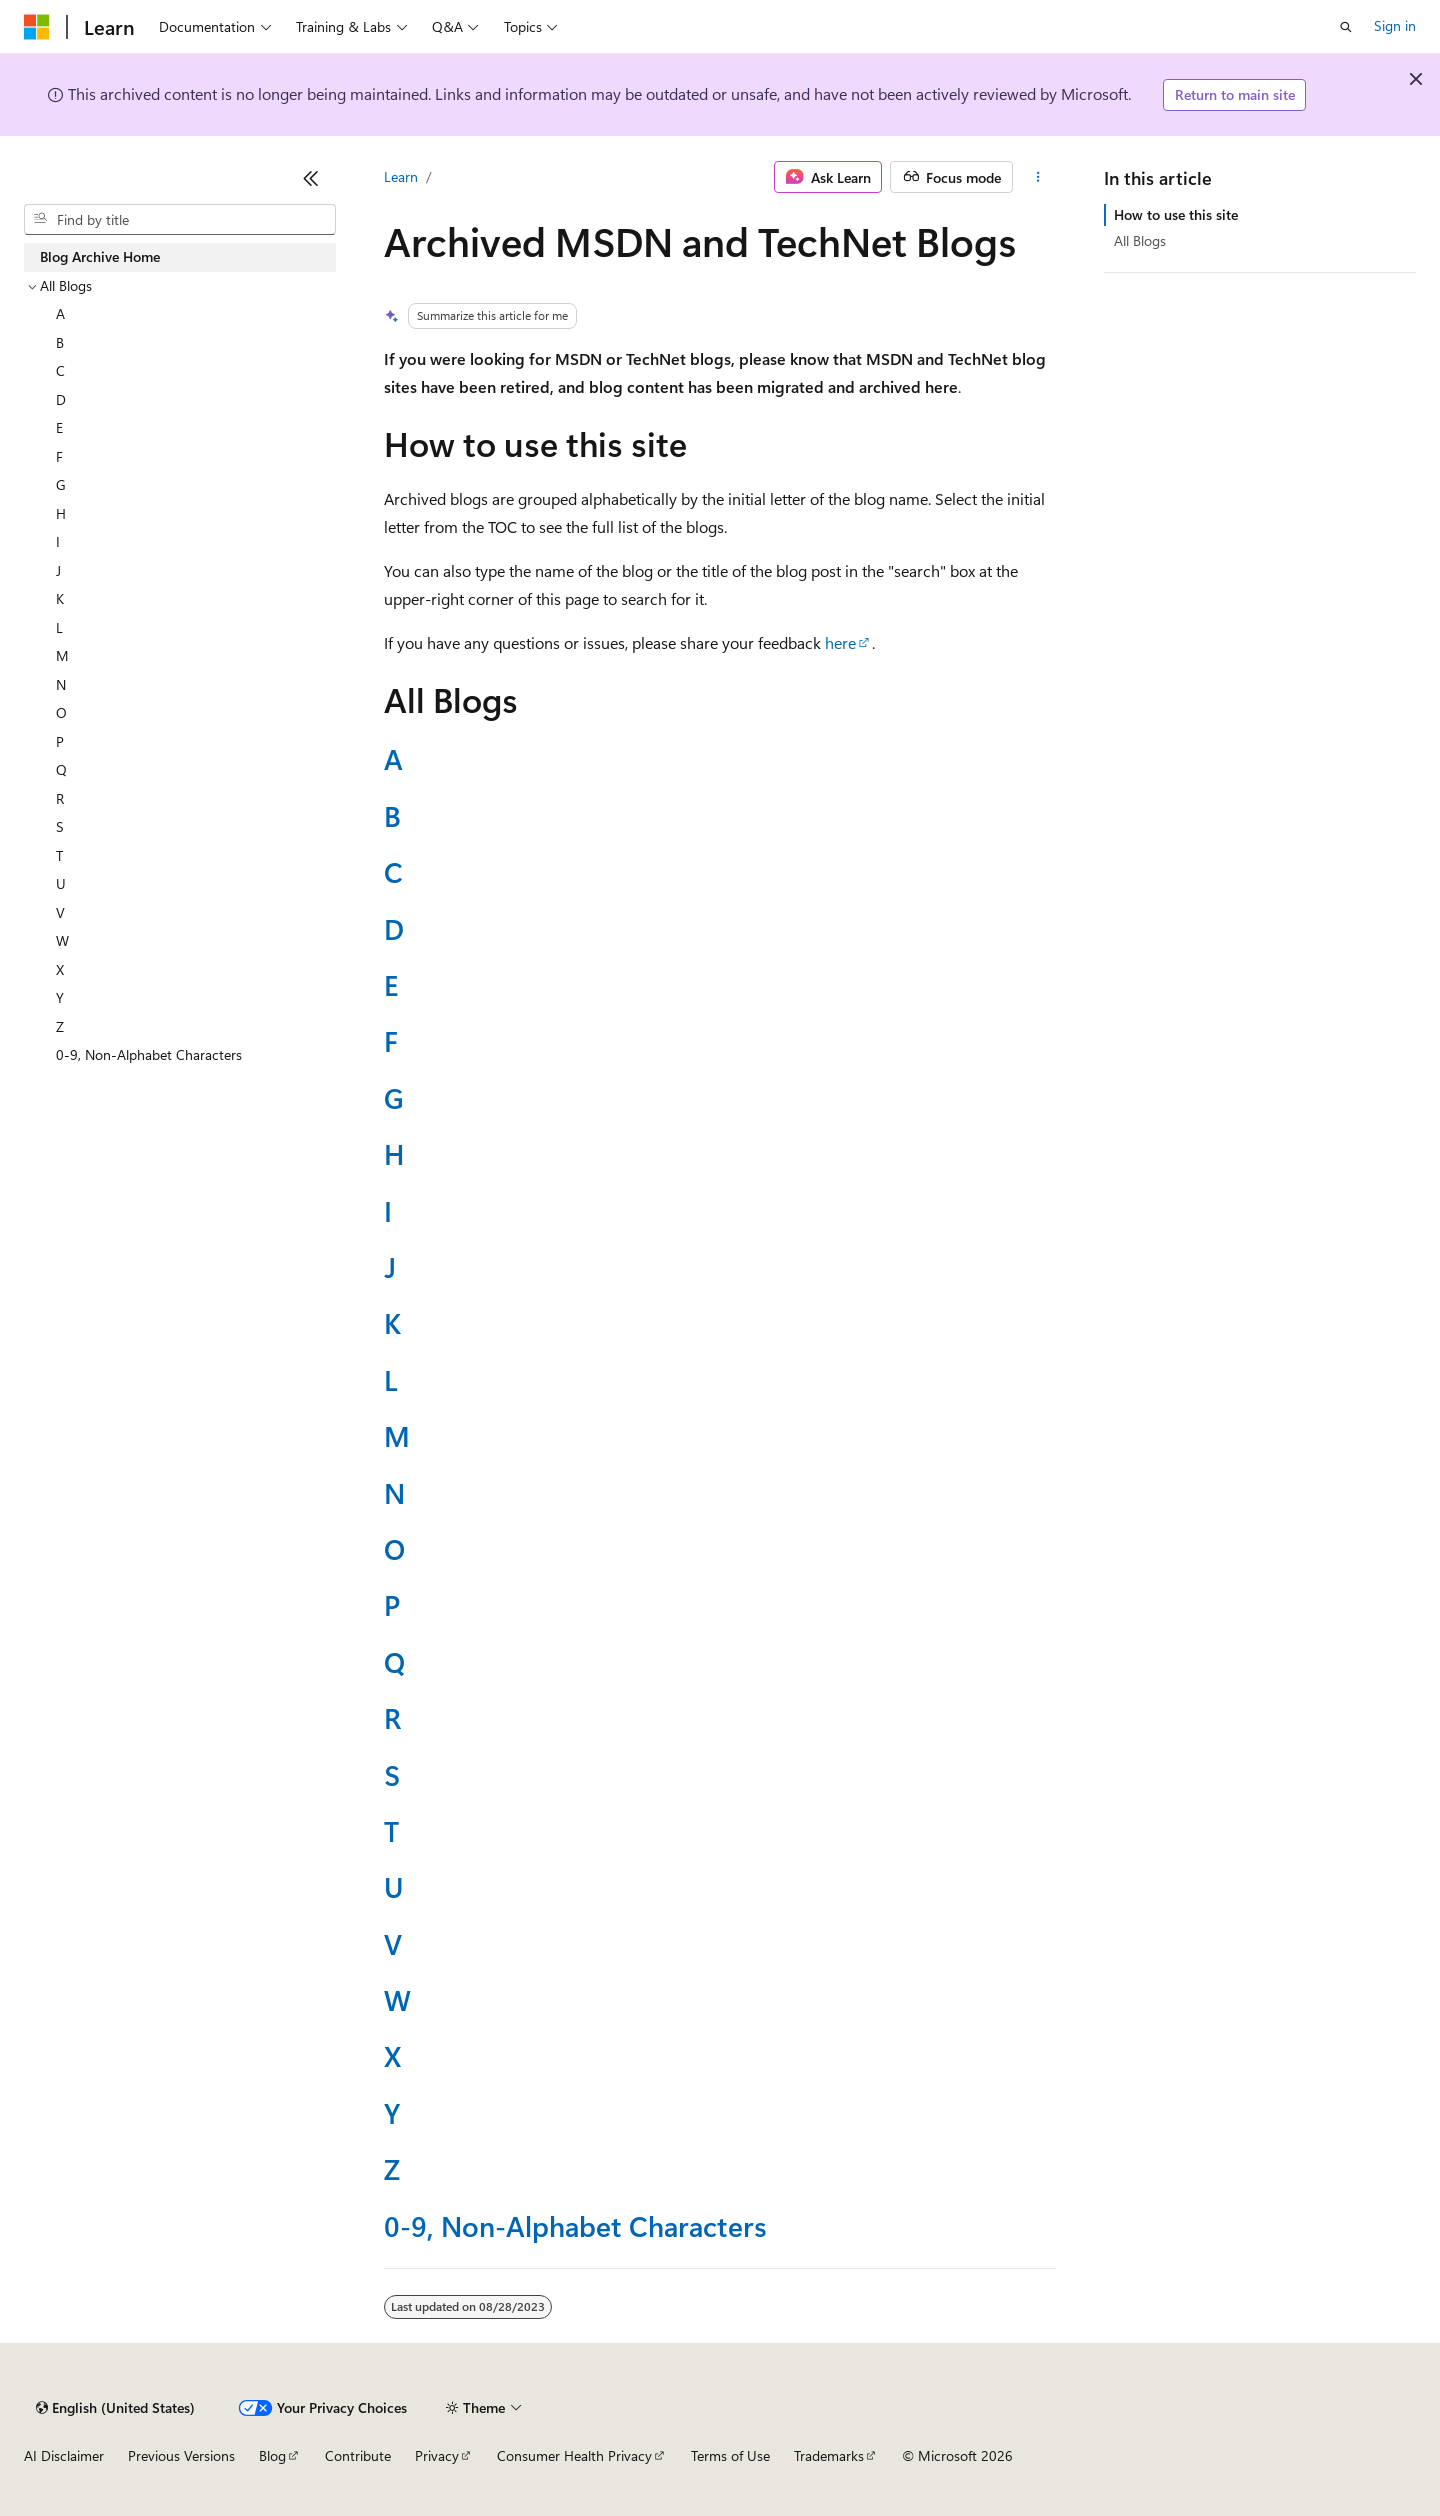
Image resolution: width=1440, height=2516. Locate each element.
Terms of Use (730, 2455)
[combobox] (180, 220)
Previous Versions (181, 2455)
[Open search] (1346, 27)
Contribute (358, 2455)
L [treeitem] (59, 627)
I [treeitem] (58, 541)
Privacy (437, 2455)
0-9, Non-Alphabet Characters (575, 2225)
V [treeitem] (60, 912)
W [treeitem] (62, 940)
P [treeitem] (60, 741)
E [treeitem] (59, 427)
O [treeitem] (61, 712)
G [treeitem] (61, 484)
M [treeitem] (62, 655)
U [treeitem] (61, 883)
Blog (272, 2455)
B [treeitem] (60, 342)
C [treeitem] (60, 370)
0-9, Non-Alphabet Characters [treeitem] (149, 1054)
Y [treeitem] (60, 997)
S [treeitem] (60, 826)
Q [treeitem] (61, 769)
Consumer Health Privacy (574, 2455)
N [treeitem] (61, 684)
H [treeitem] (61, 513)
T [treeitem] (59, 855)
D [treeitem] (61, 399)
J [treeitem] (58, 570)
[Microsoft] (37, 27)
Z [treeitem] (60, 1026)
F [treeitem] (59, 456)
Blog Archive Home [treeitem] (100, 256)
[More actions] (1038, 177)
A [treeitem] (60, 313)
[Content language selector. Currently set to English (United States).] (115, 2408)
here (840, 642)
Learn (401, 176)
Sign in (1395, 25)
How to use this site (1176, 214)
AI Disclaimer (64, 2455)
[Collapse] (311, 178)
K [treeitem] (60, 598)
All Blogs (1140, 240)
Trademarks (829, 2455)
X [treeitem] (60, 969)
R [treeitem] (60, 798)
